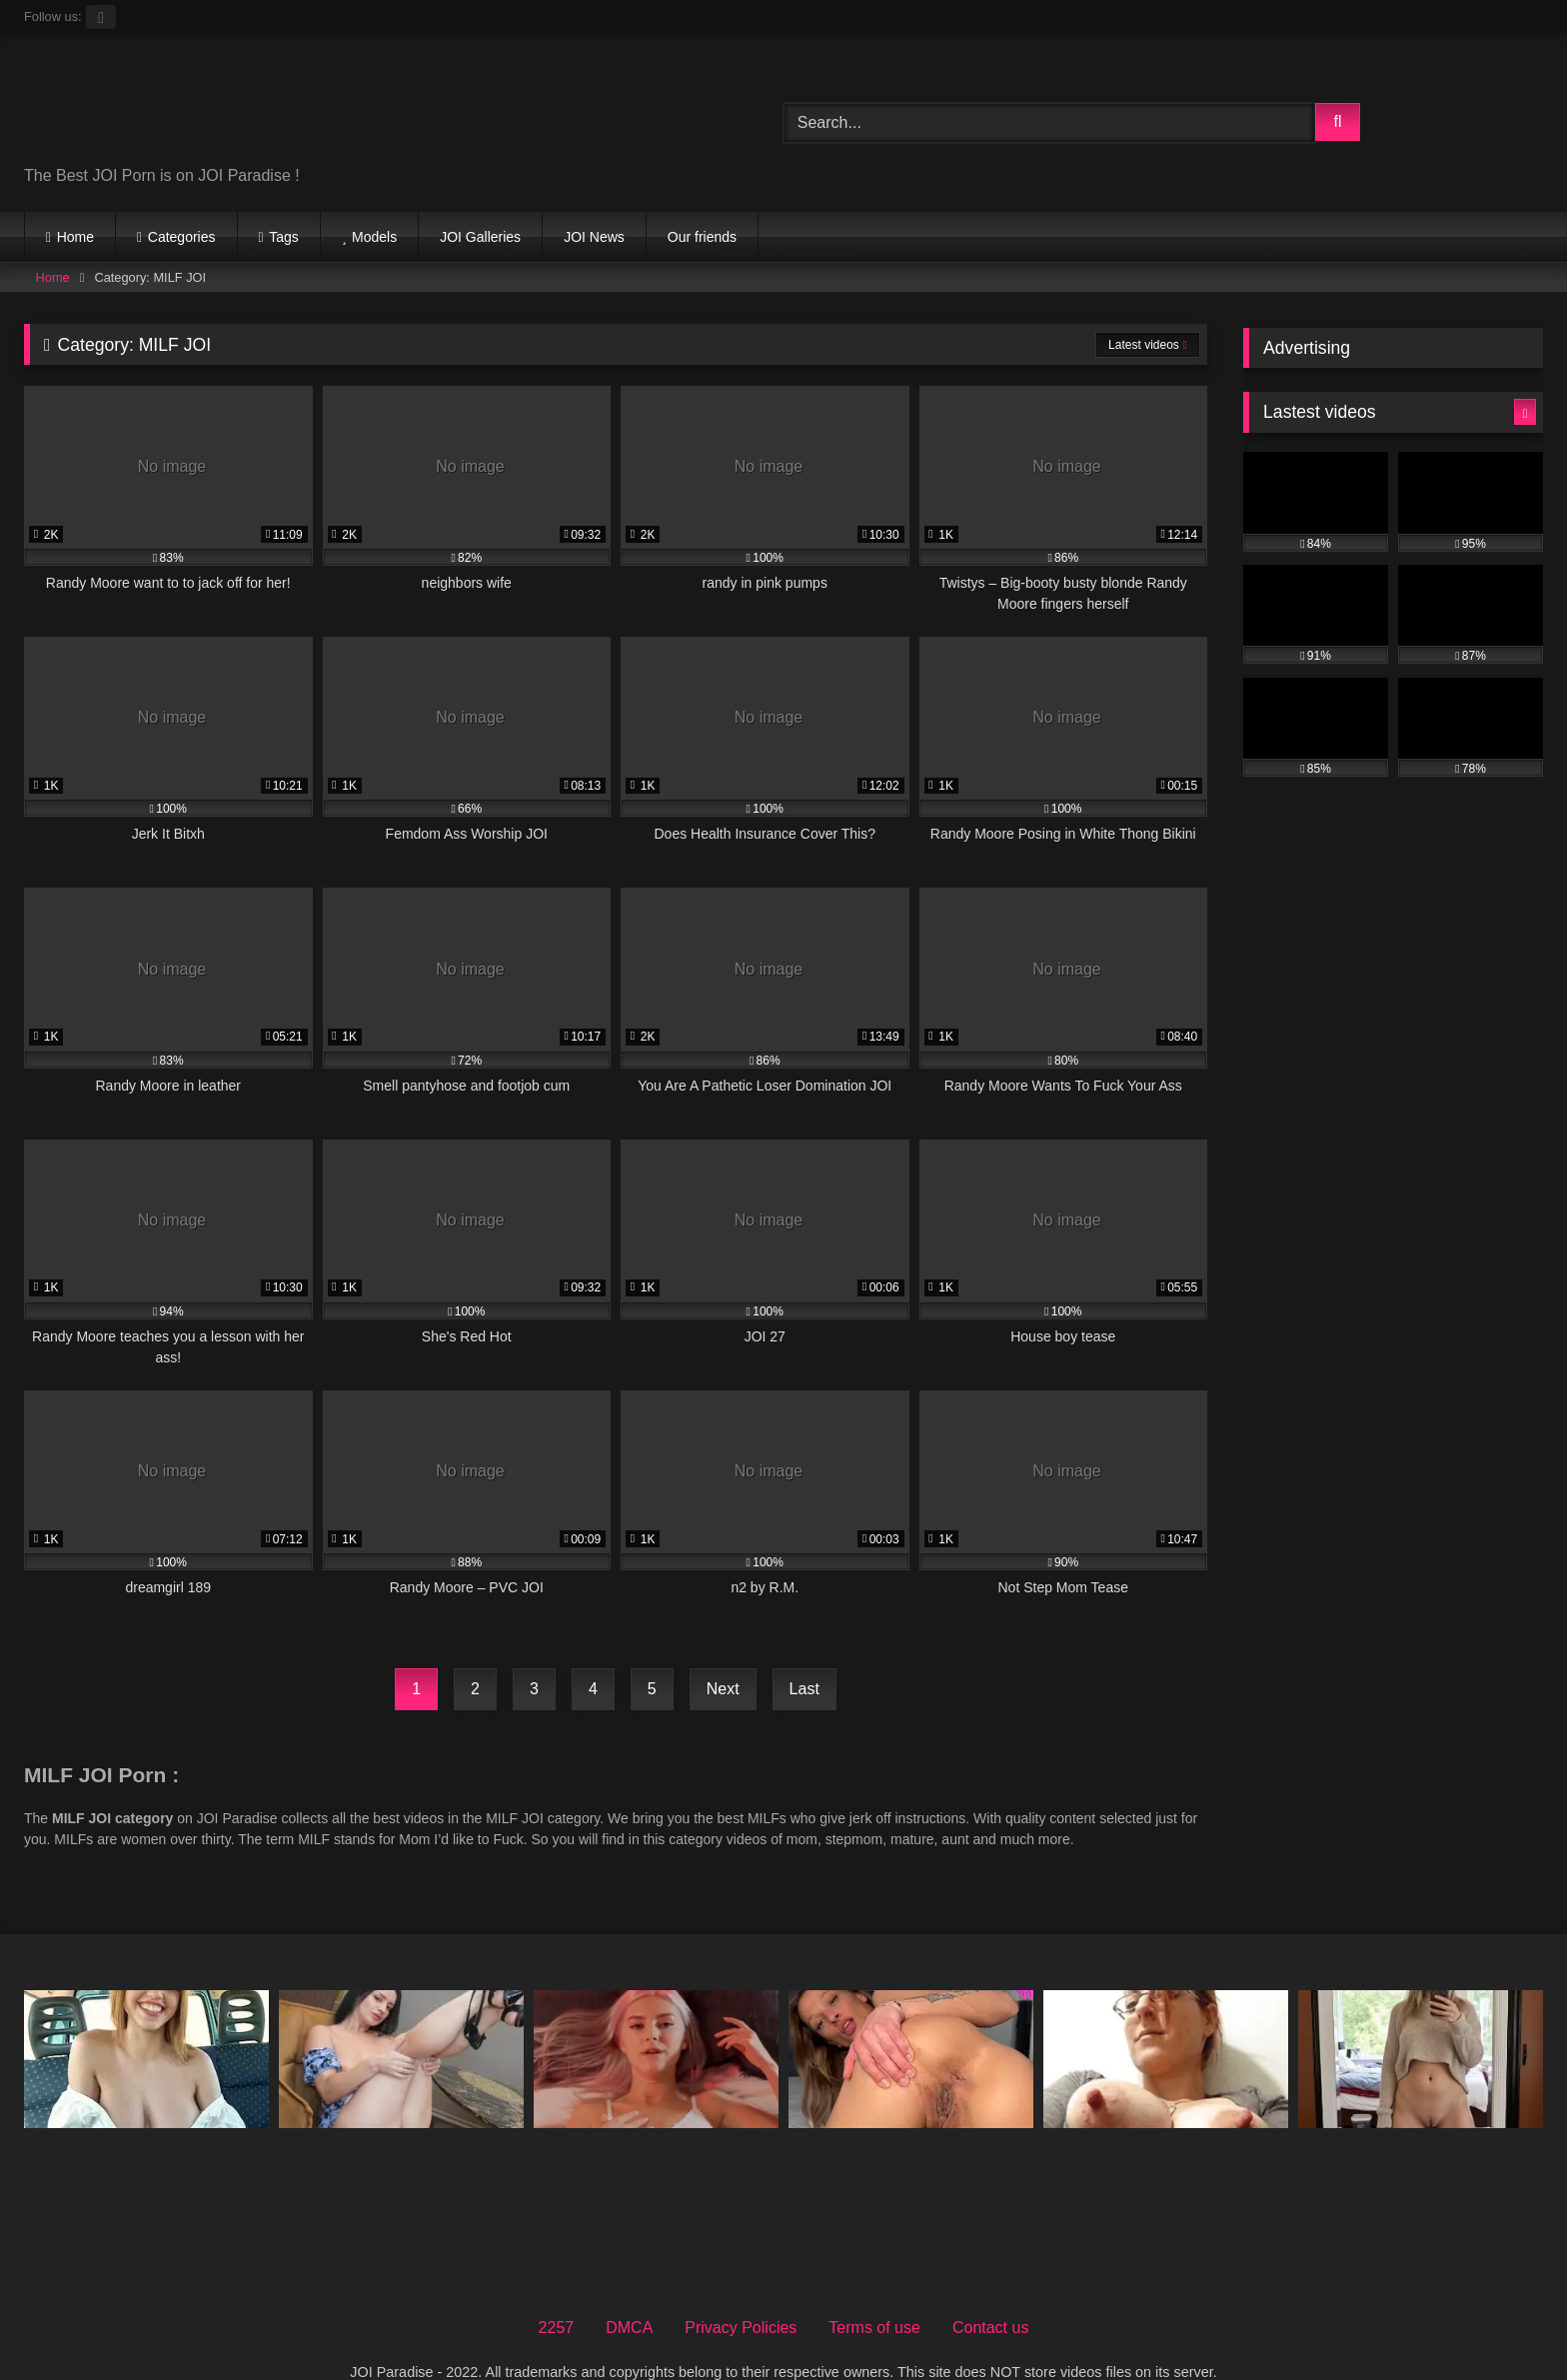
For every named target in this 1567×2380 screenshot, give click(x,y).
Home (75, 237)
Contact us (990, 2291)
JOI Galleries (480, 237)
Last (804, 1688)
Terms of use (874, 2291)
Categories (182, 237)
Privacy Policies (740, 2291)
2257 (557, 2291)
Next (723, 1688)
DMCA (629, 2291)
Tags (284, 237)
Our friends (702, 237)
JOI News (594, 237)
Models (374, 237)
